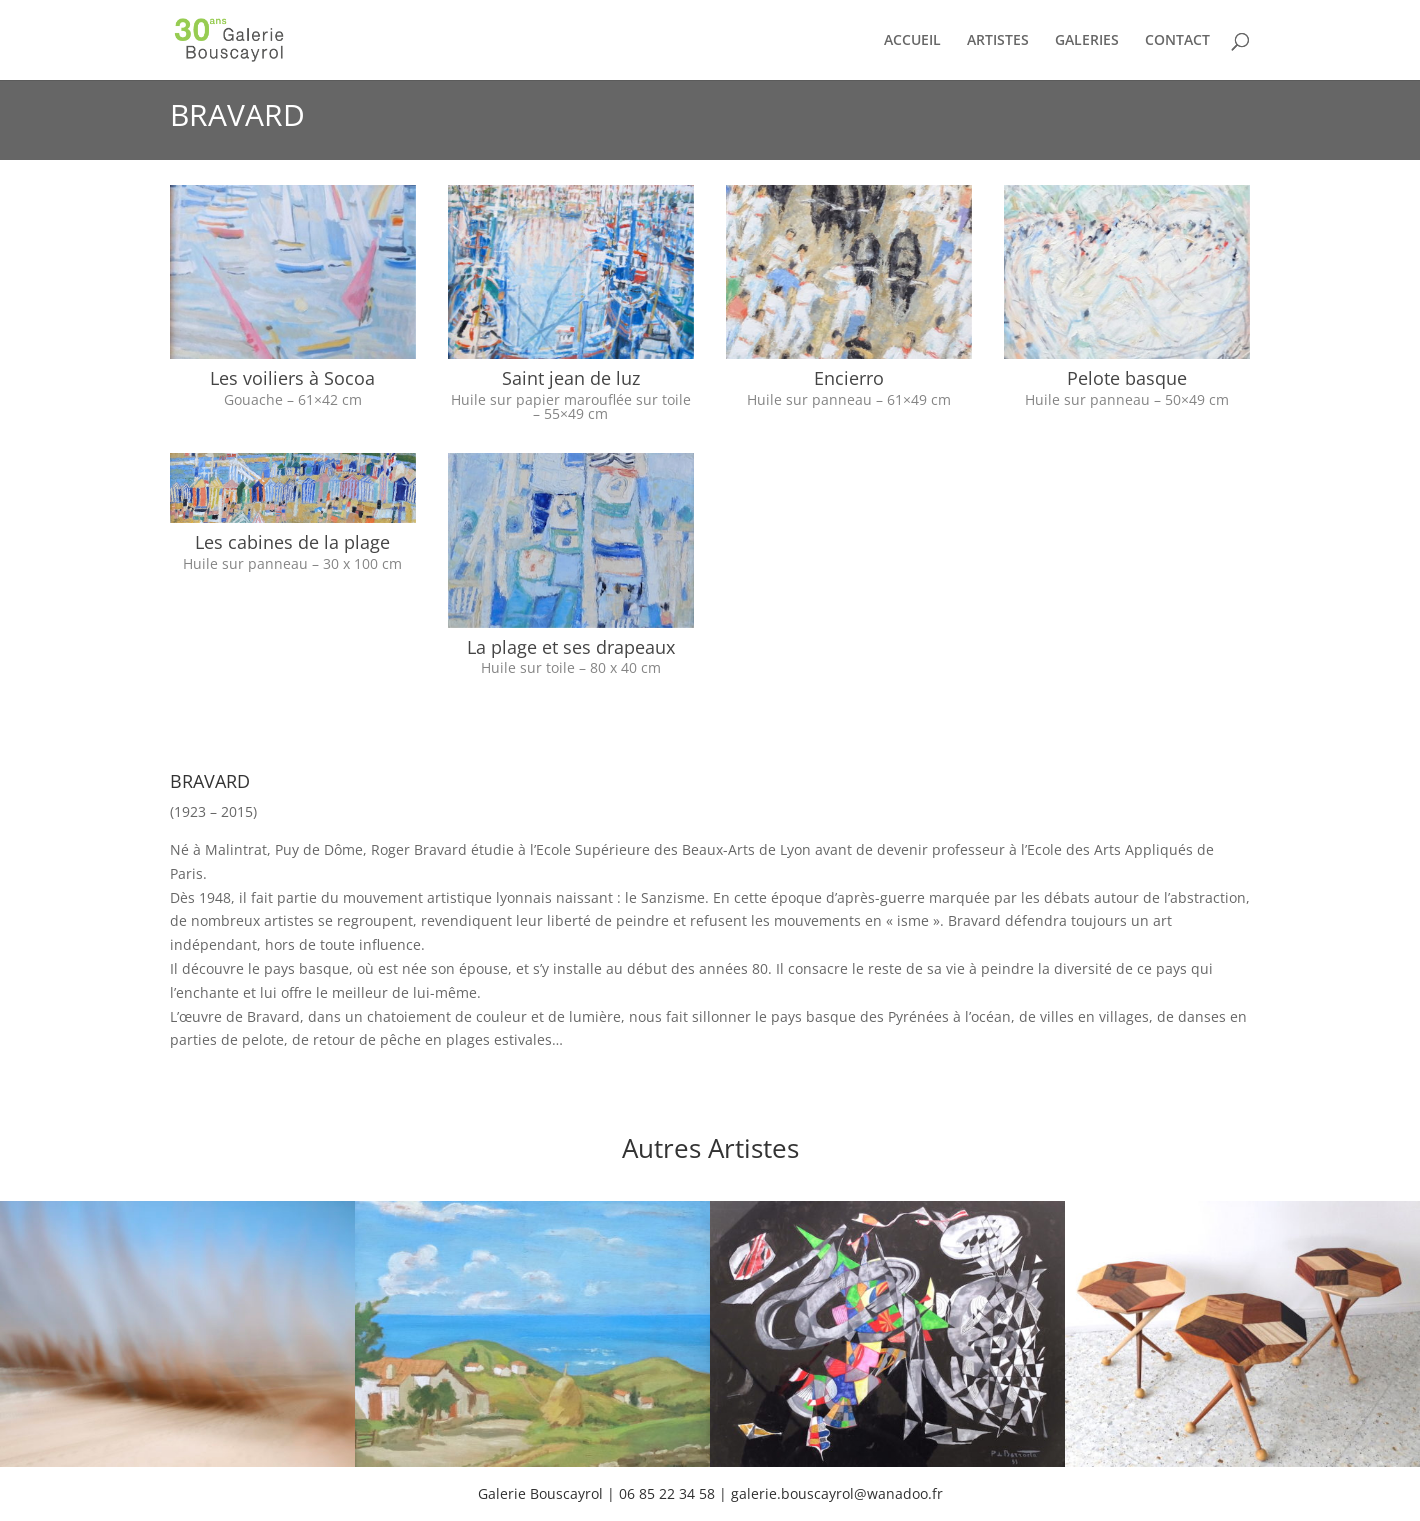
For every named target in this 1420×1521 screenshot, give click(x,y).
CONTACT (1177, 41)
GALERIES (1087, 41)
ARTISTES (998, 41)
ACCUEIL (912, 41)
